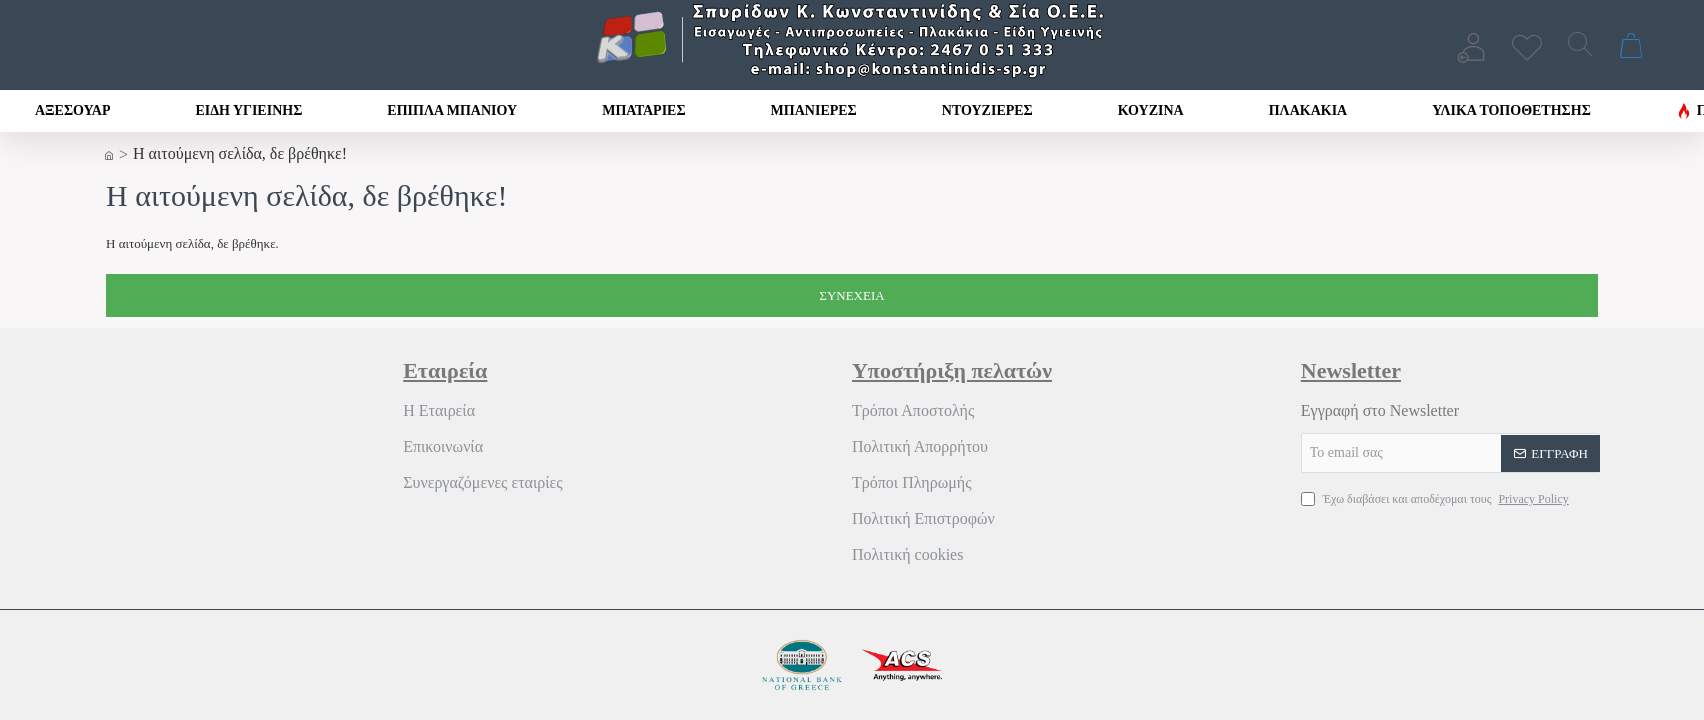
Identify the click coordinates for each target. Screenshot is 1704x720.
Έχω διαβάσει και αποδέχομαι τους (1437, 499)
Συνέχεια (851, 295)
